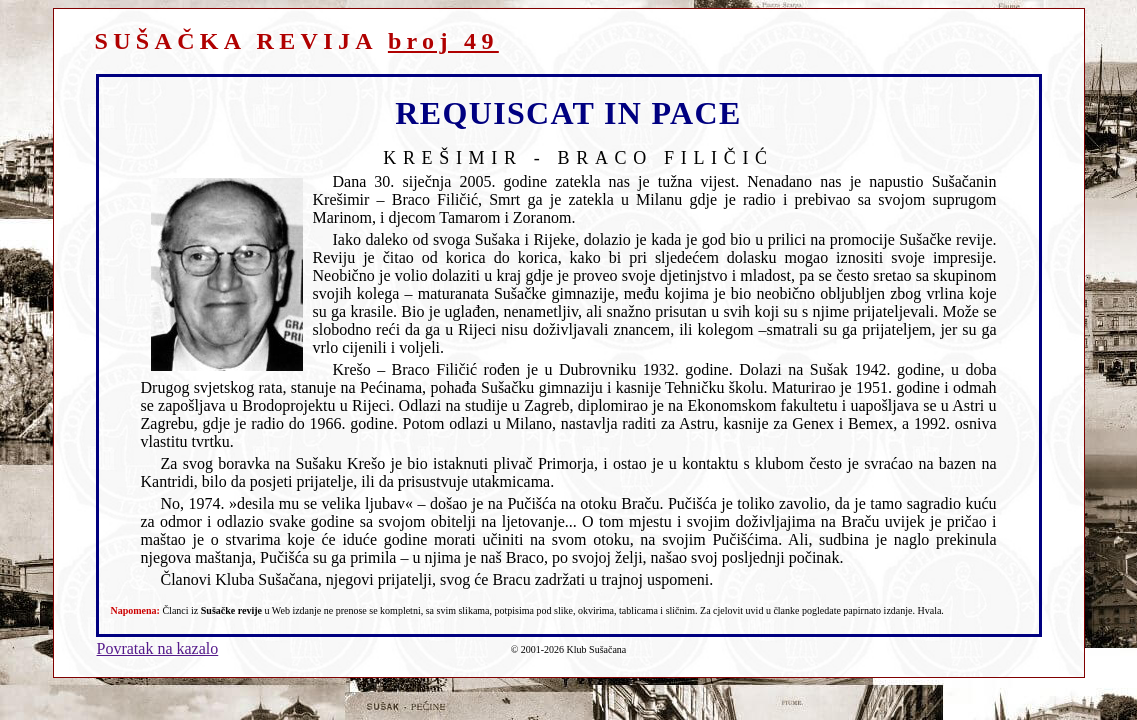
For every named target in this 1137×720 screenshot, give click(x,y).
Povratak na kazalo (158, 648)
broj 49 (443, 41)
